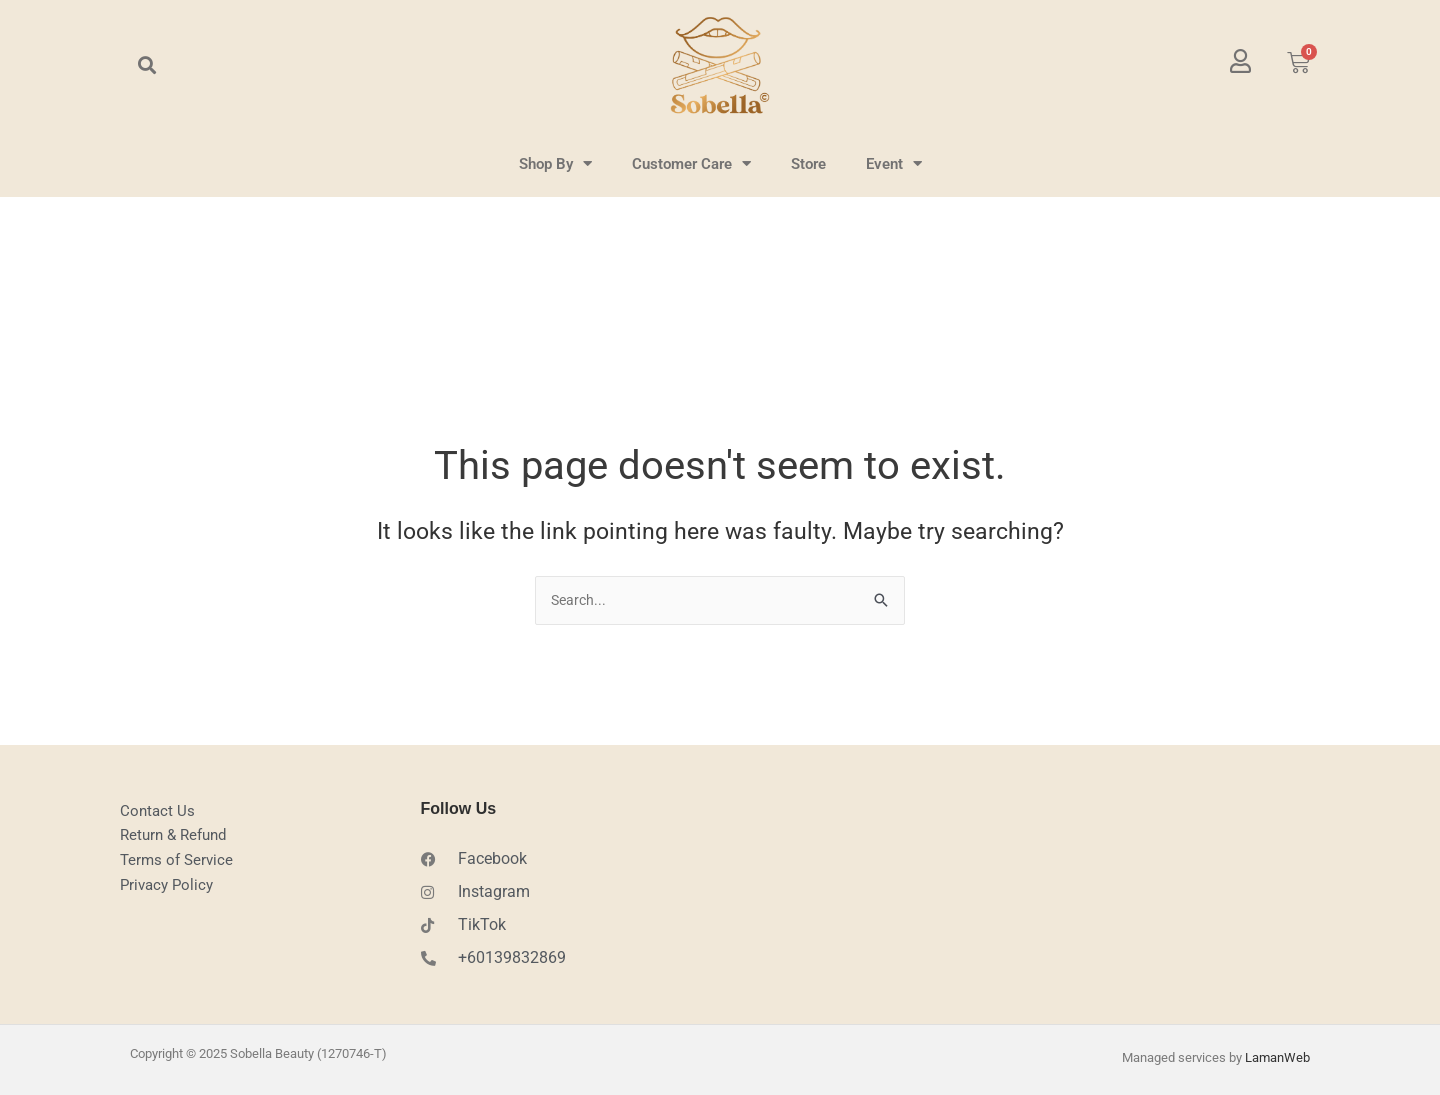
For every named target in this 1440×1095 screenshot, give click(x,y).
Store (808, 164)
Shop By (555, 163)
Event (894, 163)
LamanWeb (1277, 1055)
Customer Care (691, 163)
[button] (146, 65)
